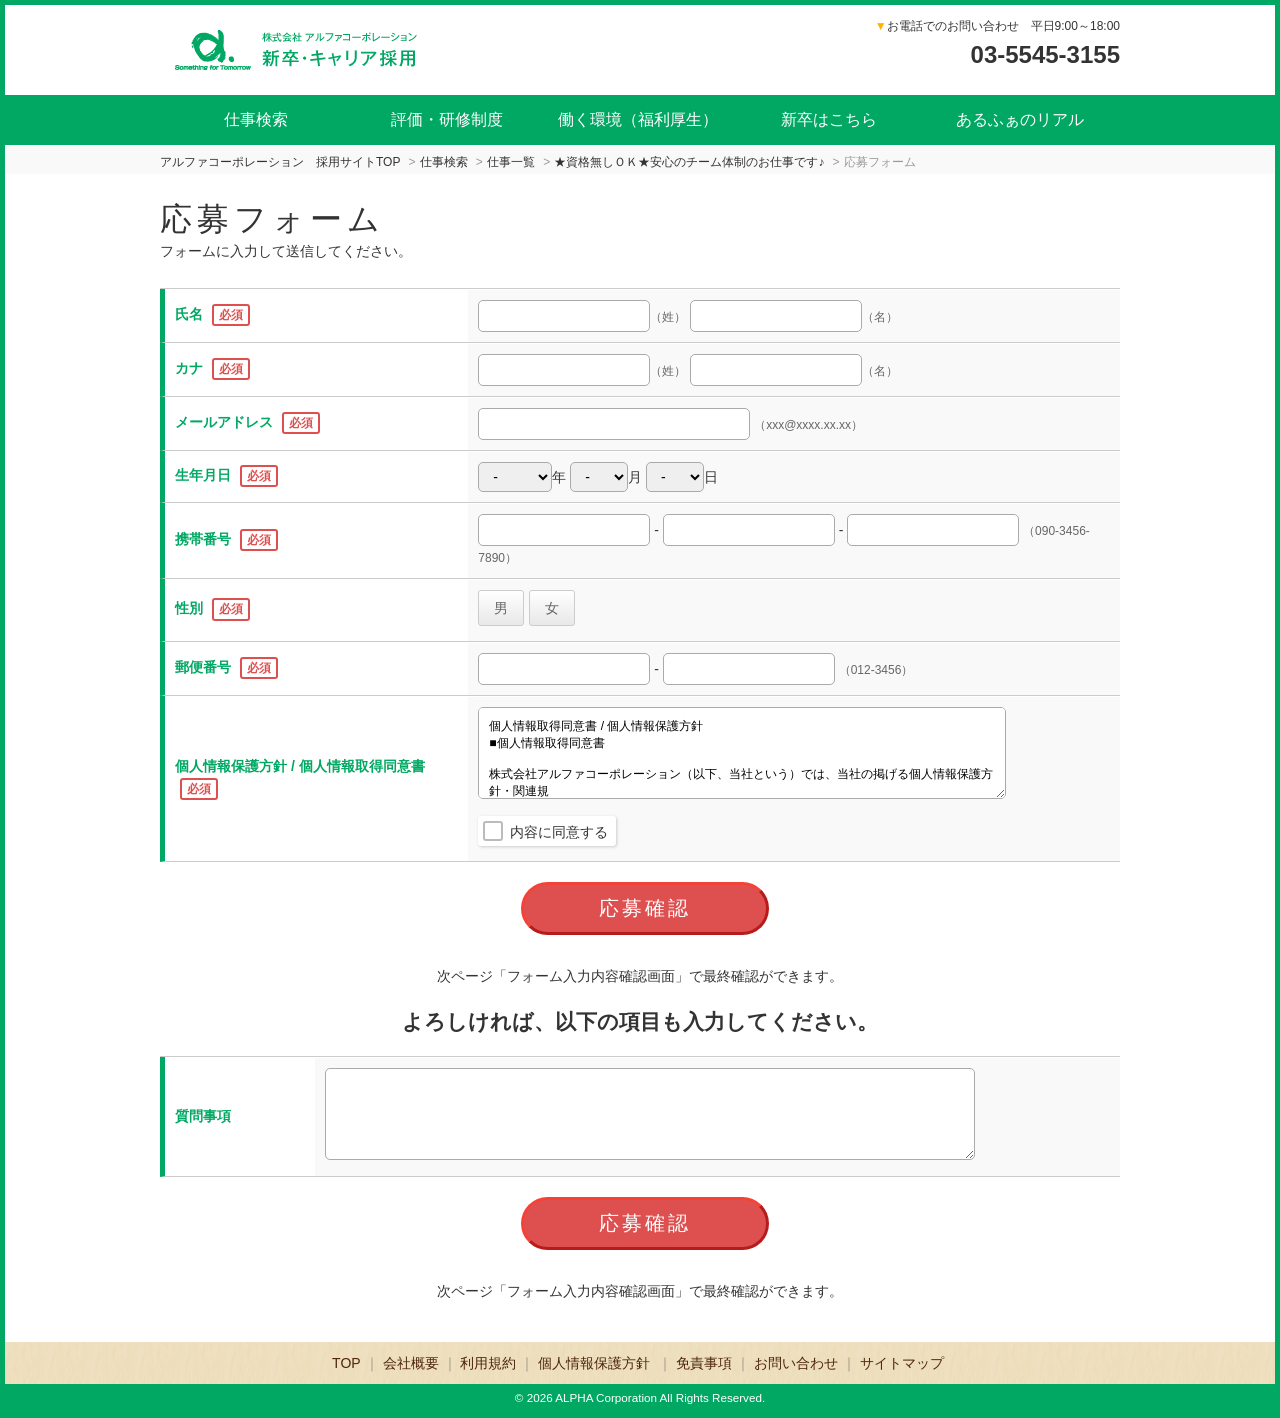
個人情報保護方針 (596, 1363)
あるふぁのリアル (1020, 119)
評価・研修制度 (447, 119)
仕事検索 (256, 119)
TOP (346, 1363)
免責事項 (704, 1363)
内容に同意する (559, 832)
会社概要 (411, 1363)
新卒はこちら (829, 119)
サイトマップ (902, 1363)
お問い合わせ (796, 1363)
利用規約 (488, 1363)
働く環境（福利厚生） (638, 119)
